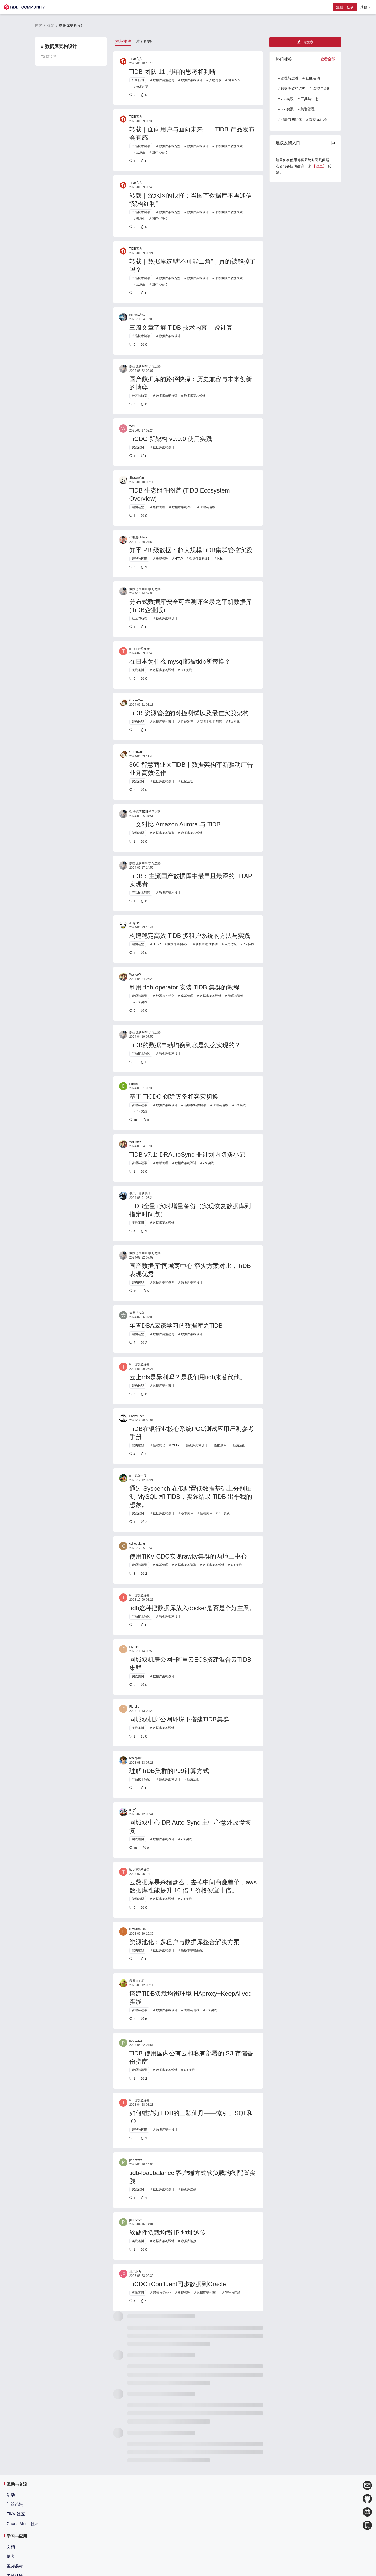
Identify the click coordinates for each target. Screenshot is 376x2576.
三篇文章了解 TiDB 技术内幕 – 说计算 (181, 327)
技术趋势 (142, 86)
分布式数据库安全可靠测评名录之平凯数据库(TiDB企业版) (190, 605)
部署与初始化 (165, 996)
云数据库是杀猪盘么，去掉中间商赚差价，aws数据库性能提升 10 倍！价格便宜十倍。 (193, 1886)
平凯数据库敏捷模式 (229, 146)
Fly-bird (134, 1647)
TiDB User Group (180, 2503)
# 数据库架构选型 (292, 88)
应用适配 (230, 944)
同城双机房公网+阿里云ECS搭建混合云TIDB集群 (190, 1663)
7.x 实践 (234, 721)
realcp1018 (136, 1758)
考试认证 (109, 2532)
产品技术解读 (141, 146)
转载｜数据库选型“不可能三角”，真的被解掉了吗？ (192, 265)
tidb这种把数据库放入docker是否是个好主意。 (192, 1607)
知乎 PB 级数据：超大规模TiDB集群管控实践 (190, 550)
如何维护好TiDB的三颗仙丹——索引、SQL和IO (191, 2117)
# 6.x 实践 (286, 109)
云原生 (140, 152)
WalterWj (135, 974)
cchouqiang (137, 1543)
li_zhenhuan (137, 1929)
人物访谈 (215, 80)
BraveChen (137, 1416)
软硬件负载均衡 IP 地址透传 (167, 2232)
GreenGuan (137, 700)
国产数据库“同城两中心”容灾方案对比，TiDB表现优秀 (190, 1269)
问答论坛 (46, 2512)
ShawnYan (136, 478)
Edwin (133, 1084)
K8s (220, 558)
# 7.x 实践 (286, 99)
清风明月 (135, 2271)
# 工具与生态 (308, 99)
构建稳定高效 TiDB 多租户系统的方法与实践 (189, 935)
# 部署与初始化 (290, 119)
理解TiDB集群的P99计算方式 (169, 1770)
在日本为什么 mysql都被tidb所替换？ (180, 661)
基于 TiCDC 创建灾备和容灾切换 (173, 1096)
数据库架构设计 (191, 80)
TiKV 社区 (47, 2522)
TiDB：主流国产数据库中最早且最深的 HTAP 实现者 (190, 880)
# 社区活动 (311, 78)
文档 (222, 7)
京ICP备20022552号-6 (103, 2568)
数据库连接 (188, 2189)
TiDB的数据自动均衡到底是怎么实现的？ (185, 1044)
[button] (264, 7)
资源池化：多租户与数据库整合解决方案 (184, 1941)
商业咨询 (206, 7)
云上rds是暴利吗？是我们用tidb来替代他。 (187, 1377)
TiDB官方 (135, 59)
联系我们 (173, 2532)
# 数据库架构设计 (59, 46)
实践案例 (138, 447)
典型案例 (109, 2541)
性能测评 (187, 721)
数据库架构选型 (169, 146)
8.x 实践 (186, 670)
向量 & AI (234, 80)
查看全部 (328, 59)
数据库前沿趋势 (163, 80)
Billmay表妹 (137, 315)
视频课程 (109, 2522)
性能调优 (159, 1445)
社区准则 (173, 2522)
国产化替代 (159, 152)
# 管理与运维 (288, 78)
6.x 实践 (240, 1105)
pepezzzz (135, 2040)
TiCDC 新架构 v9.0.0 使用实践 (170, 438)
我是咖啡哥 (137, 1981)
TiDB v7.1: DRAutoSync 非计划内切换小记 (187, 1154)
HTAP (179, 558)
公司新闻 (138, 80)
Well (132, 426)
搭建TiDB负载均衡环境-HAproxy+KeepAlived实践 (190, 1997)
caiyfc (133, 1810)
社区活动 (187, 781)
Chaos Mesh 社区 (54, 2532)
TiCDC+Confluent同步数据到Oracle (177, 2284)
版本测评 (187, 1513)
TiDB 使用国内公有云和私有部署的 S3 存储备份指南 (191, 2057)
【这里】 (319, 166)
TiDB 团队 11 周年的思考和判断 (172, 71)
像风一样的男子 (140, 1193)
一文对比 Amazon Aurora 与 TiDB (175, 824)
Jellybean (135, 923)
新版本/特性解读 (211, 721)
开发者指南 (111, 2551)
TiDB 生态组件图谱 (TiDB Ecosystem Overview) (179, 494)
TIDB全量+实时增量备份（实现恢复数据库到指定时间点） (190, 1210)
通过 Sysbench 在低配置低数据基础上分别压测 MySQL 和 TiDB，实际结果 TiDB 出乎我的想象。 (190, 1496)
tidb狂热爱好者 (139, 649)
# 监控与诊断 (320, 88)
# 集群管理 (306, 109)
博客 (249, 7)
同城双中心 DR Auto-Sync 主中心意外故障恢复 (190, 1826)
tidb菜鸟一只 (138, 1476)
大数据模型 (137, 1313)
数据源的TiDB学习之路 (145, 366)
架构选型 (138, 507)
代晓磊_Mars (138, 537)
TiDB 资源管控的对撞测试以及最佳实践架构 (189, 713)
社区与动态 (139, 396)
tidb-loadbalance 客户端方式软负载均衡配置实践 (192, 2176)
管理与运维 (207, 507)
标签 (50, 25)
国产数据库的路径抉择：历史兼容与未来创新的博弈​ (190, 383)
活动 (278, 7)
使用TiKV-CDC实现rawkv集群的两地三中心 (188, 1556)
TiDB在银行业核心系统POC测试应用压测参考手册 (191, 1432)
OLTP (175, 1445)
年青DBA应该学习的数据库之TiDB (176, 1325)
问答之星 (173, 2512)
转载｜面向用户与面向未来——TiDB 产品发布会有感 (192, 133)
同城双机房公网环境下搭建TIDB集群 (179, 1719)
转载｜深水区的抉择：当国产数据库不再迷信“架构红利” (190, 199)
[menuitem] (189, 7)
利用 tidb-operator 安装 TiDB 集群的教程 (184, 987)
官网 (189, 7)
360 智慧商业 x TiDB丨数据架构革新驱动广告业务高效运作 (191, 768)
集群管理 (159, 507)
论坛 (236, 7)
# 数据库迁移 (316, 119)
